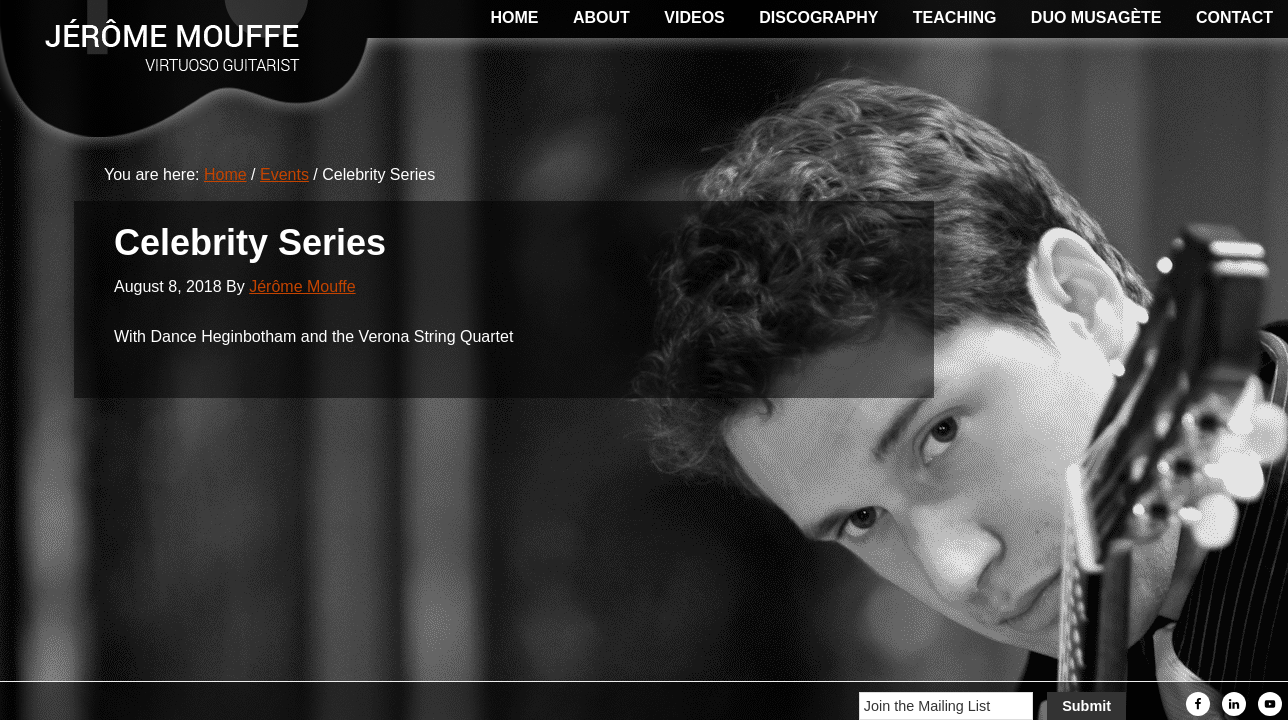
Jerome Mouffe (150, 40)
